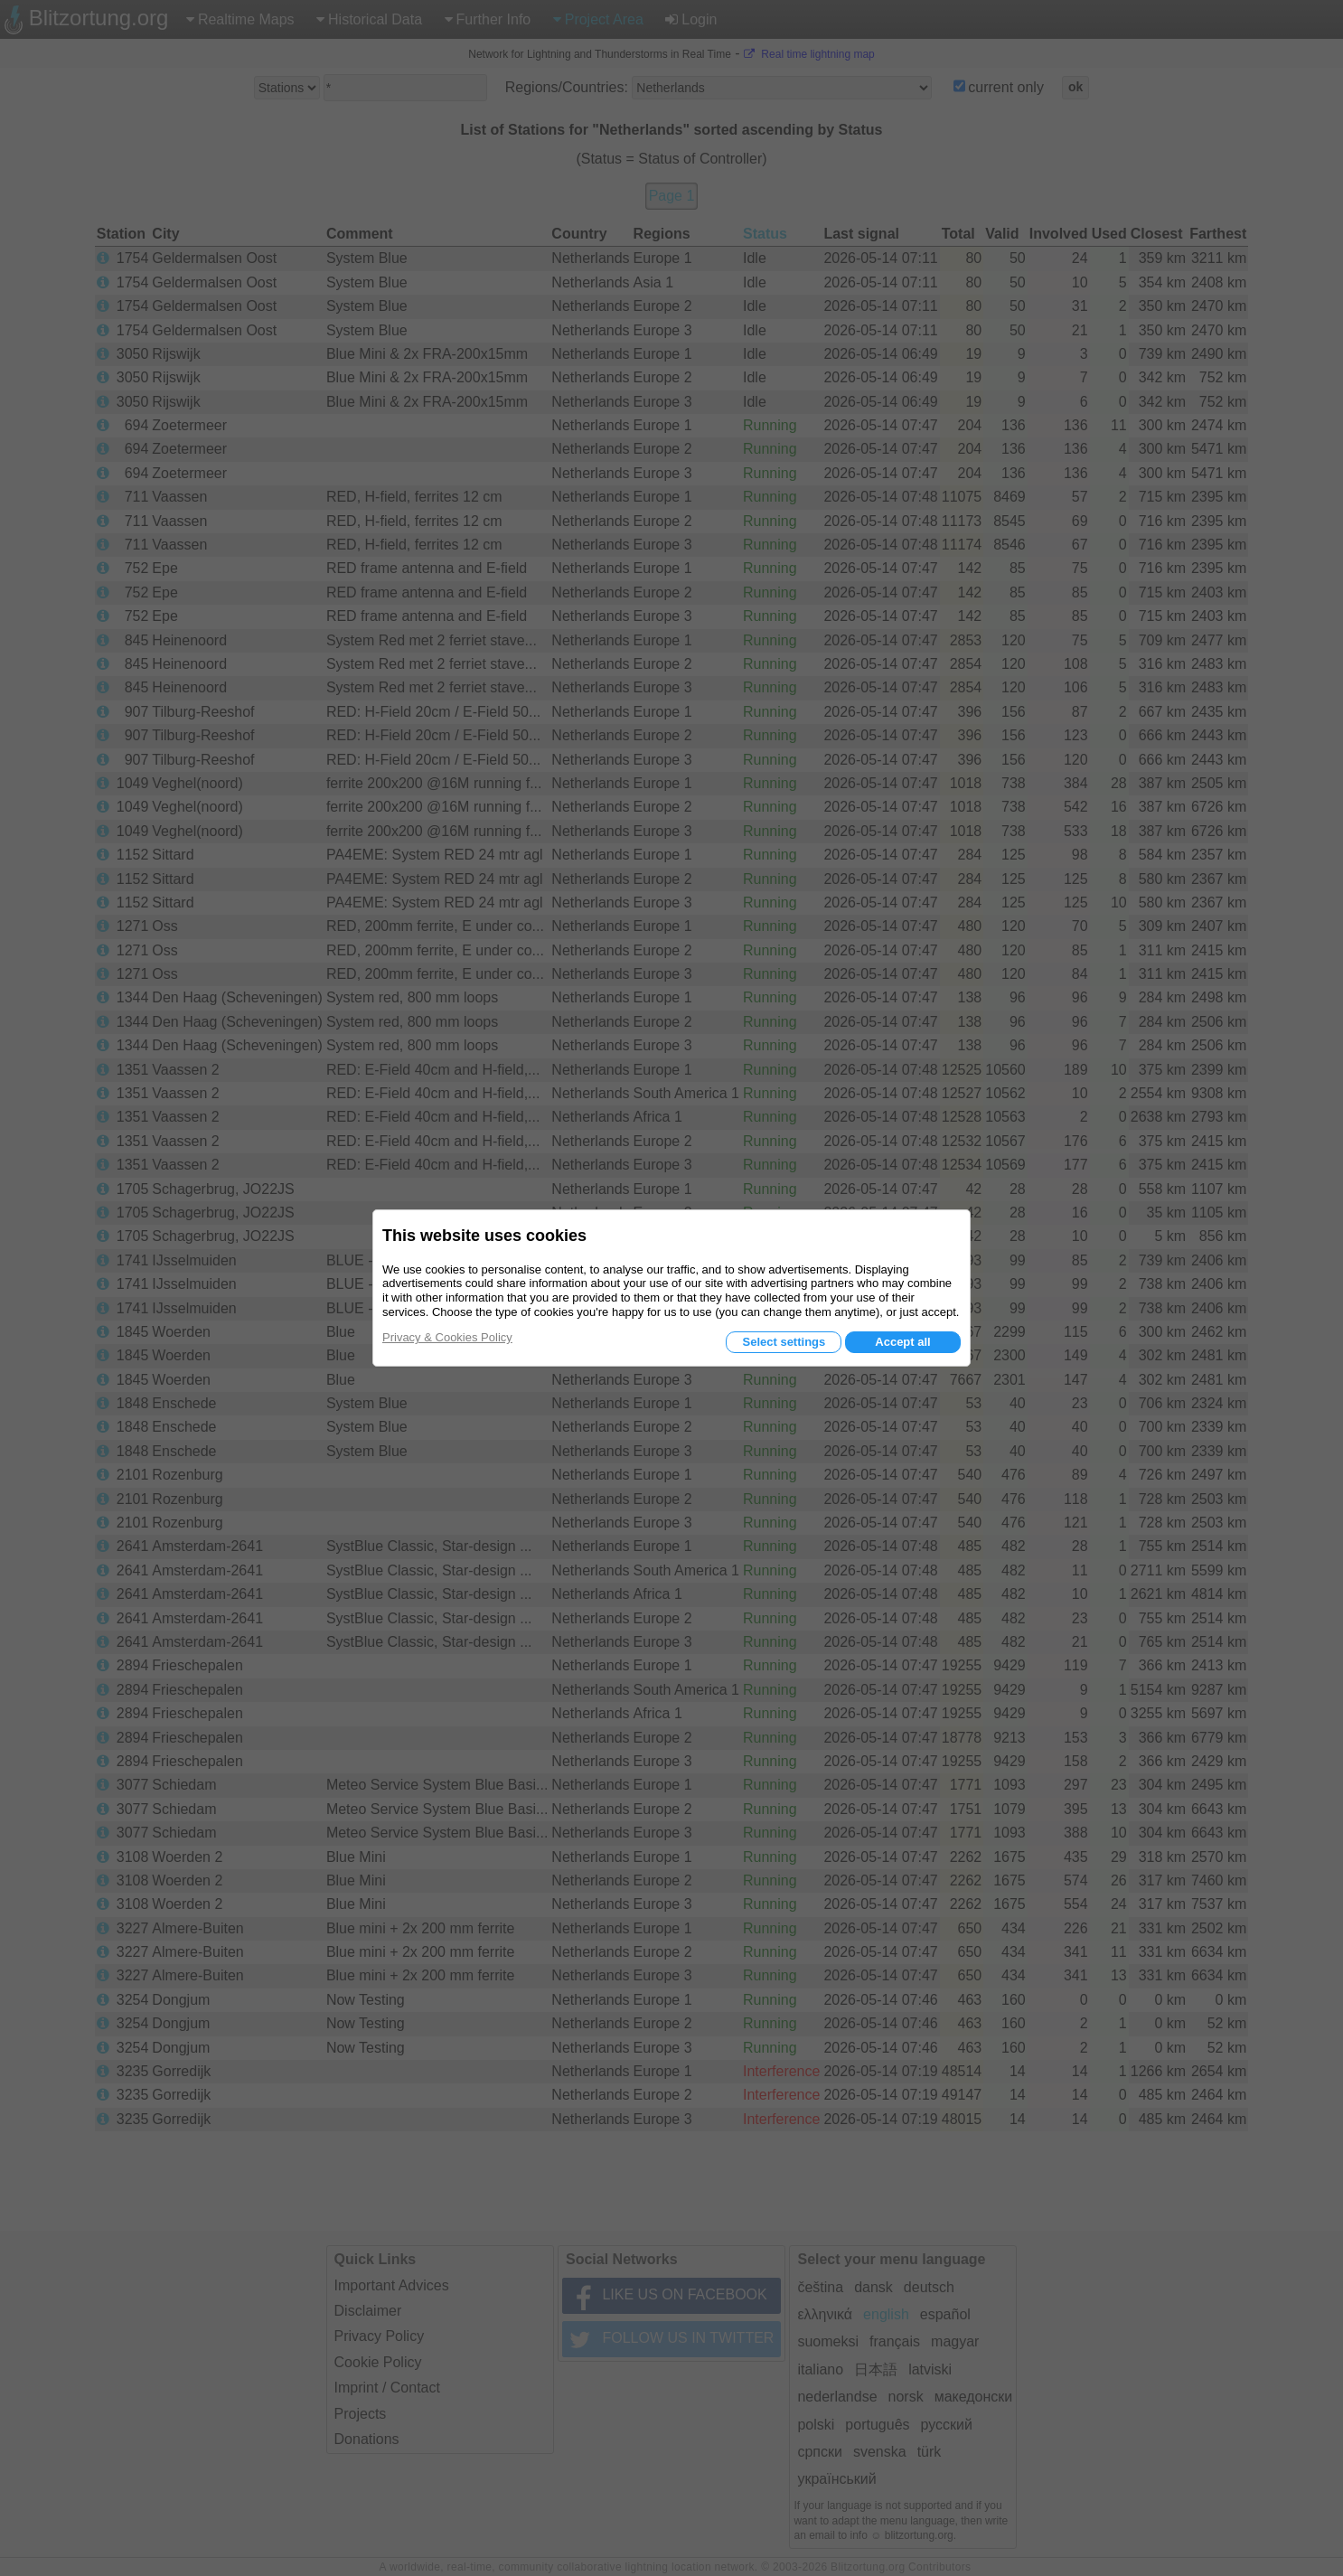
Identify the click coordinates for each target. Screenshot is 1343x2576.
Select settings (783, 1342)
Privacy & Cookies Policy (447, 1337)
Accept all (902, 1342)
